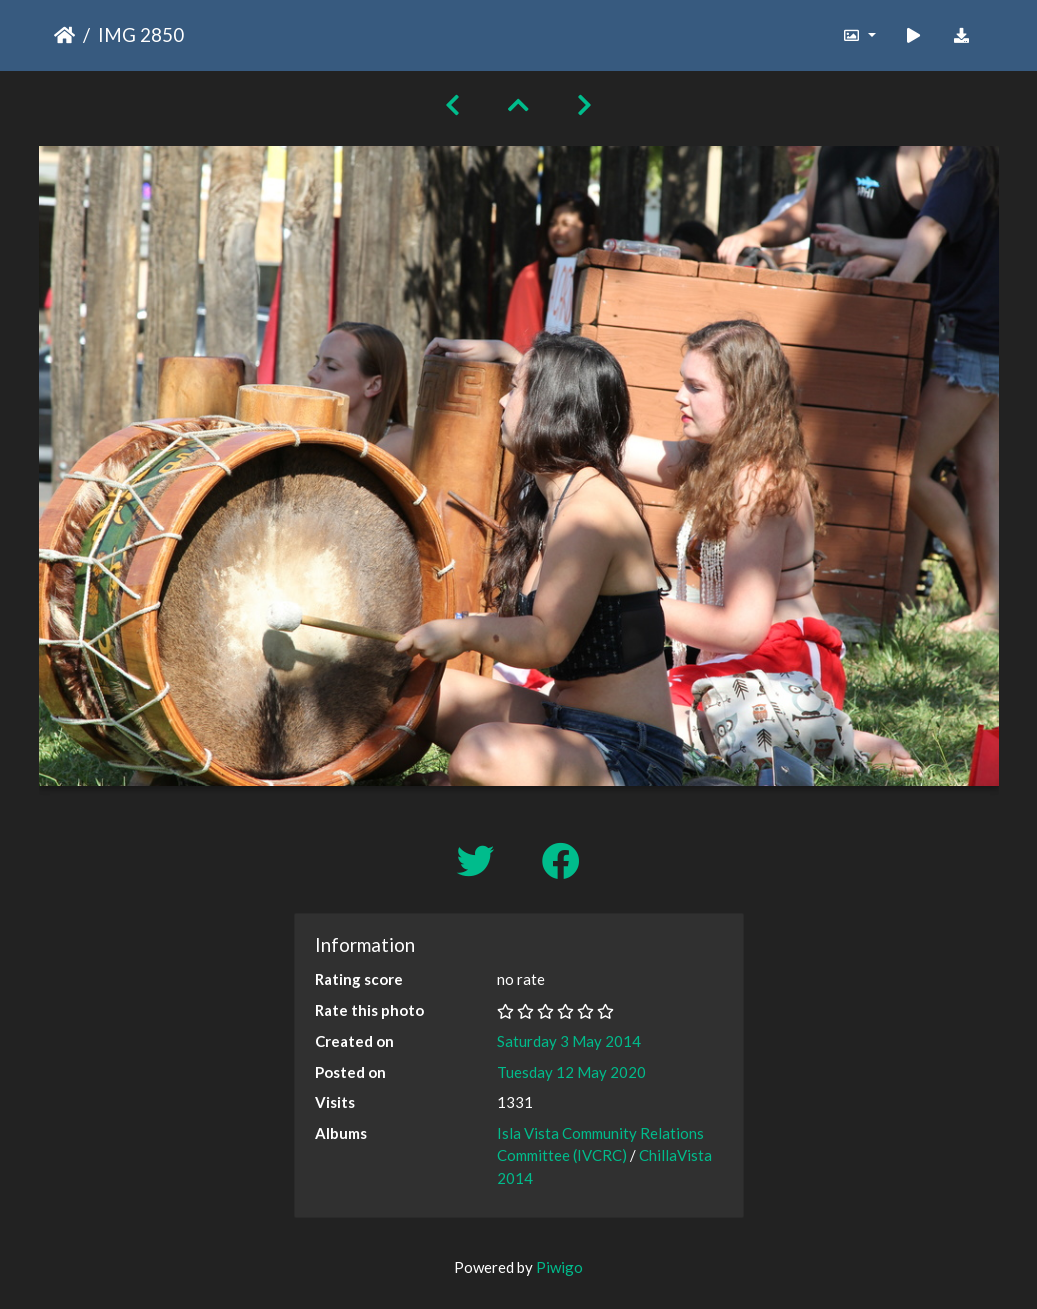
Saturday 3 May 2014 (569, 1041)
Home (64, 35)
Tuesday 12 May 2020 (571, 1072)
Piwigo (559, 1267)
